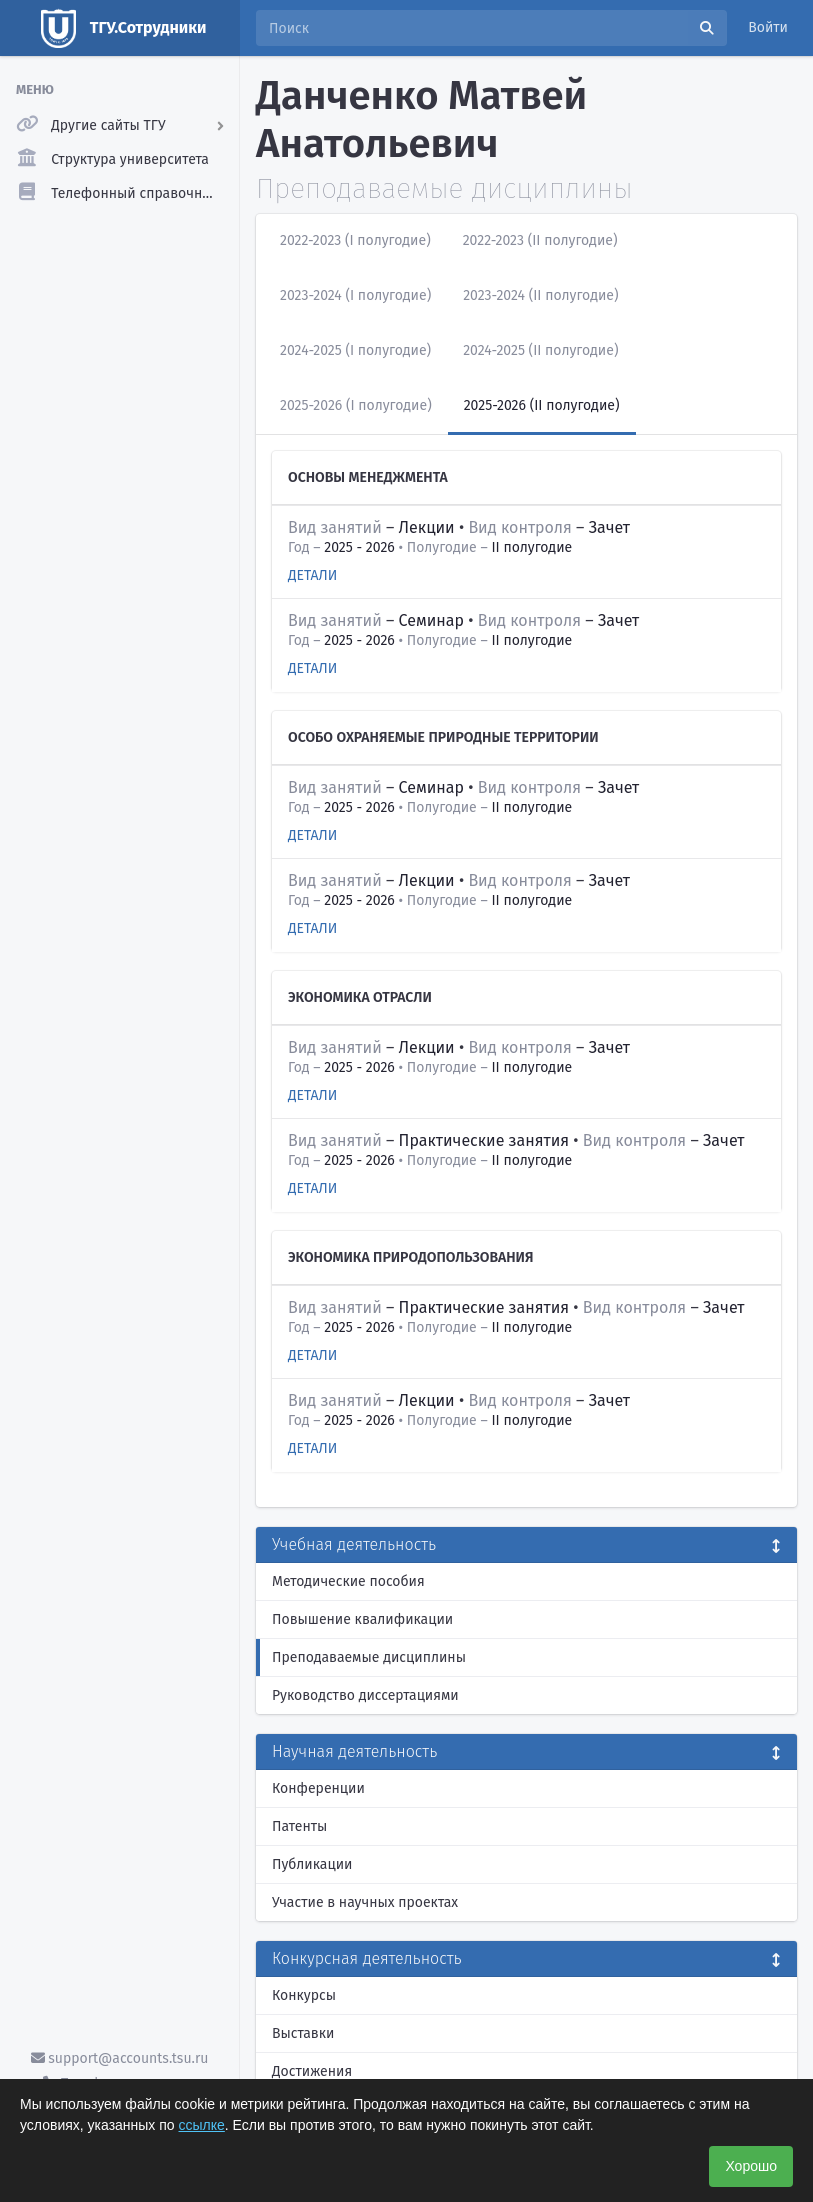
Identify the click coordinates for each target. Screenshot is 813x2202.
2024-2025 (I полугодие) (355, 350)
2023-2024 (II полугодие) (540, 295)
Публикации (312, 1864)
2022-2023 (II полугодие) (540, 240)
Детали (312, 575)
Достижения (312, 2071)
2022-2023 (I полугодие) (355, 240)
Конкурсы (304, 1995)
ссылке (202, 2125)
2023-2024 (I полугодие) (355, 295)
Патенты (299, 1826)
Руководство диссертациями (365, 1695)
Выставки (303, 2033)
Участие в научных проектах (365, 1902)
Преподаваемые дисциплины (369, 1657)
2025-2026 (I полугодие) (356, 405)
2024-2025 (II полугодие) (540, 350)
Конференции (318, 1788)
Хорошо (751, 2166)
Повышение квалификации (362, 1619)
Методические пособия (348, 1581)
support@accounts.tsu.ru (120, 2058)
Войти (768, 27)
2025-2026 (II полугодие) (542, 405)
